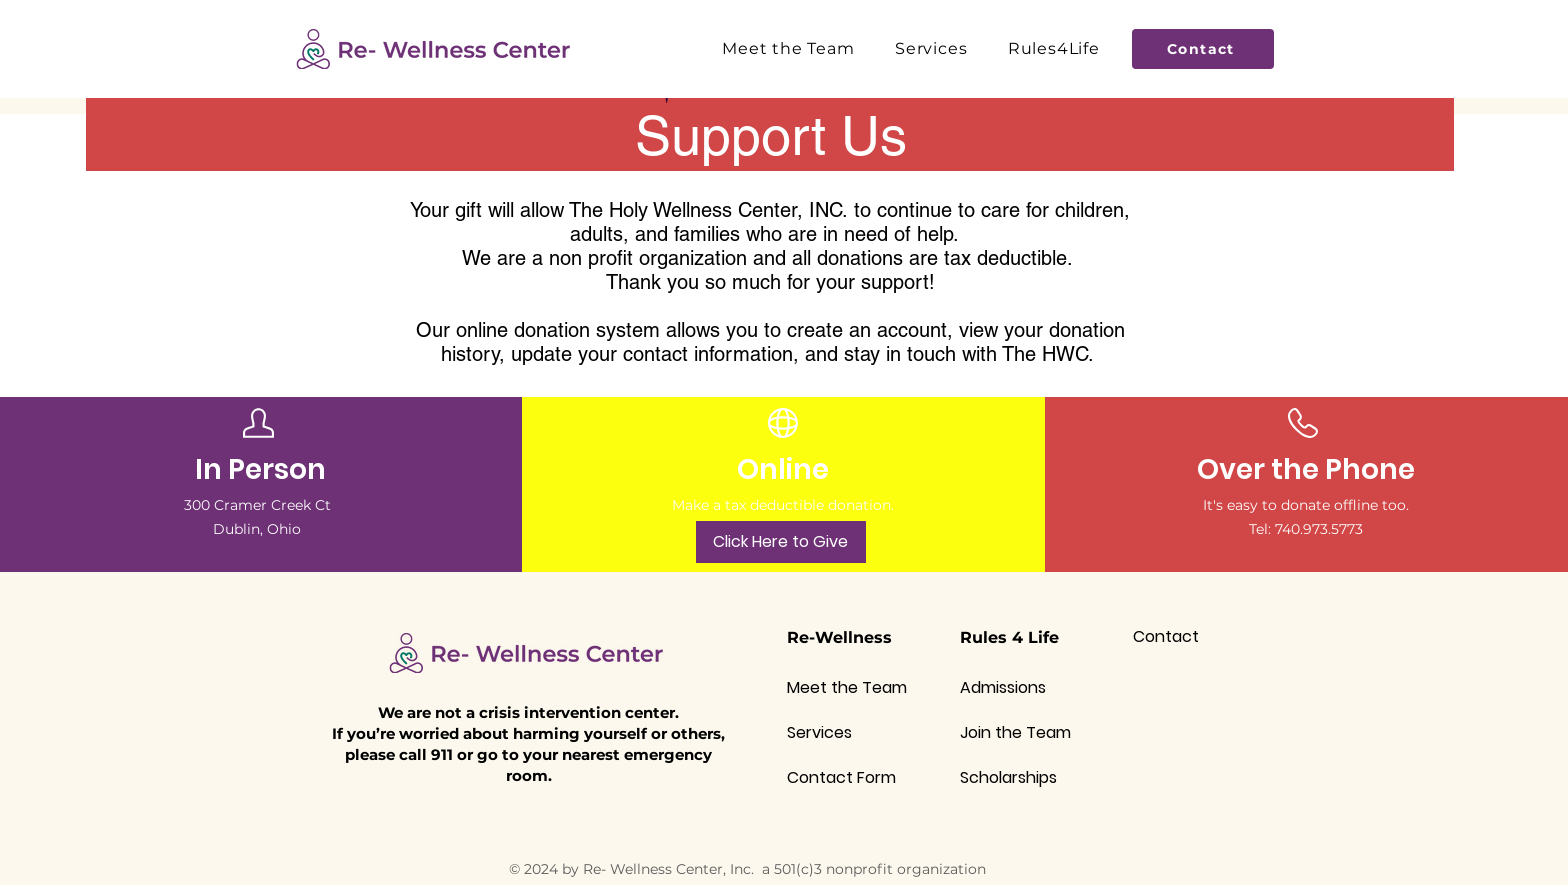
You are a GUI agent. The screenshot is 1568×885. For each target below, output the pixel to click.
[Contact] (1203, 49)
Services (819, 732)
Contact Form (841, 777)
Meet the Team (847, 687)
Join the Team (1015, 732)
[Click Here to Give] (781, 542)
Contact (1166, 637)
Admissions (1003, 687)
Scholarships (1008, 777)
